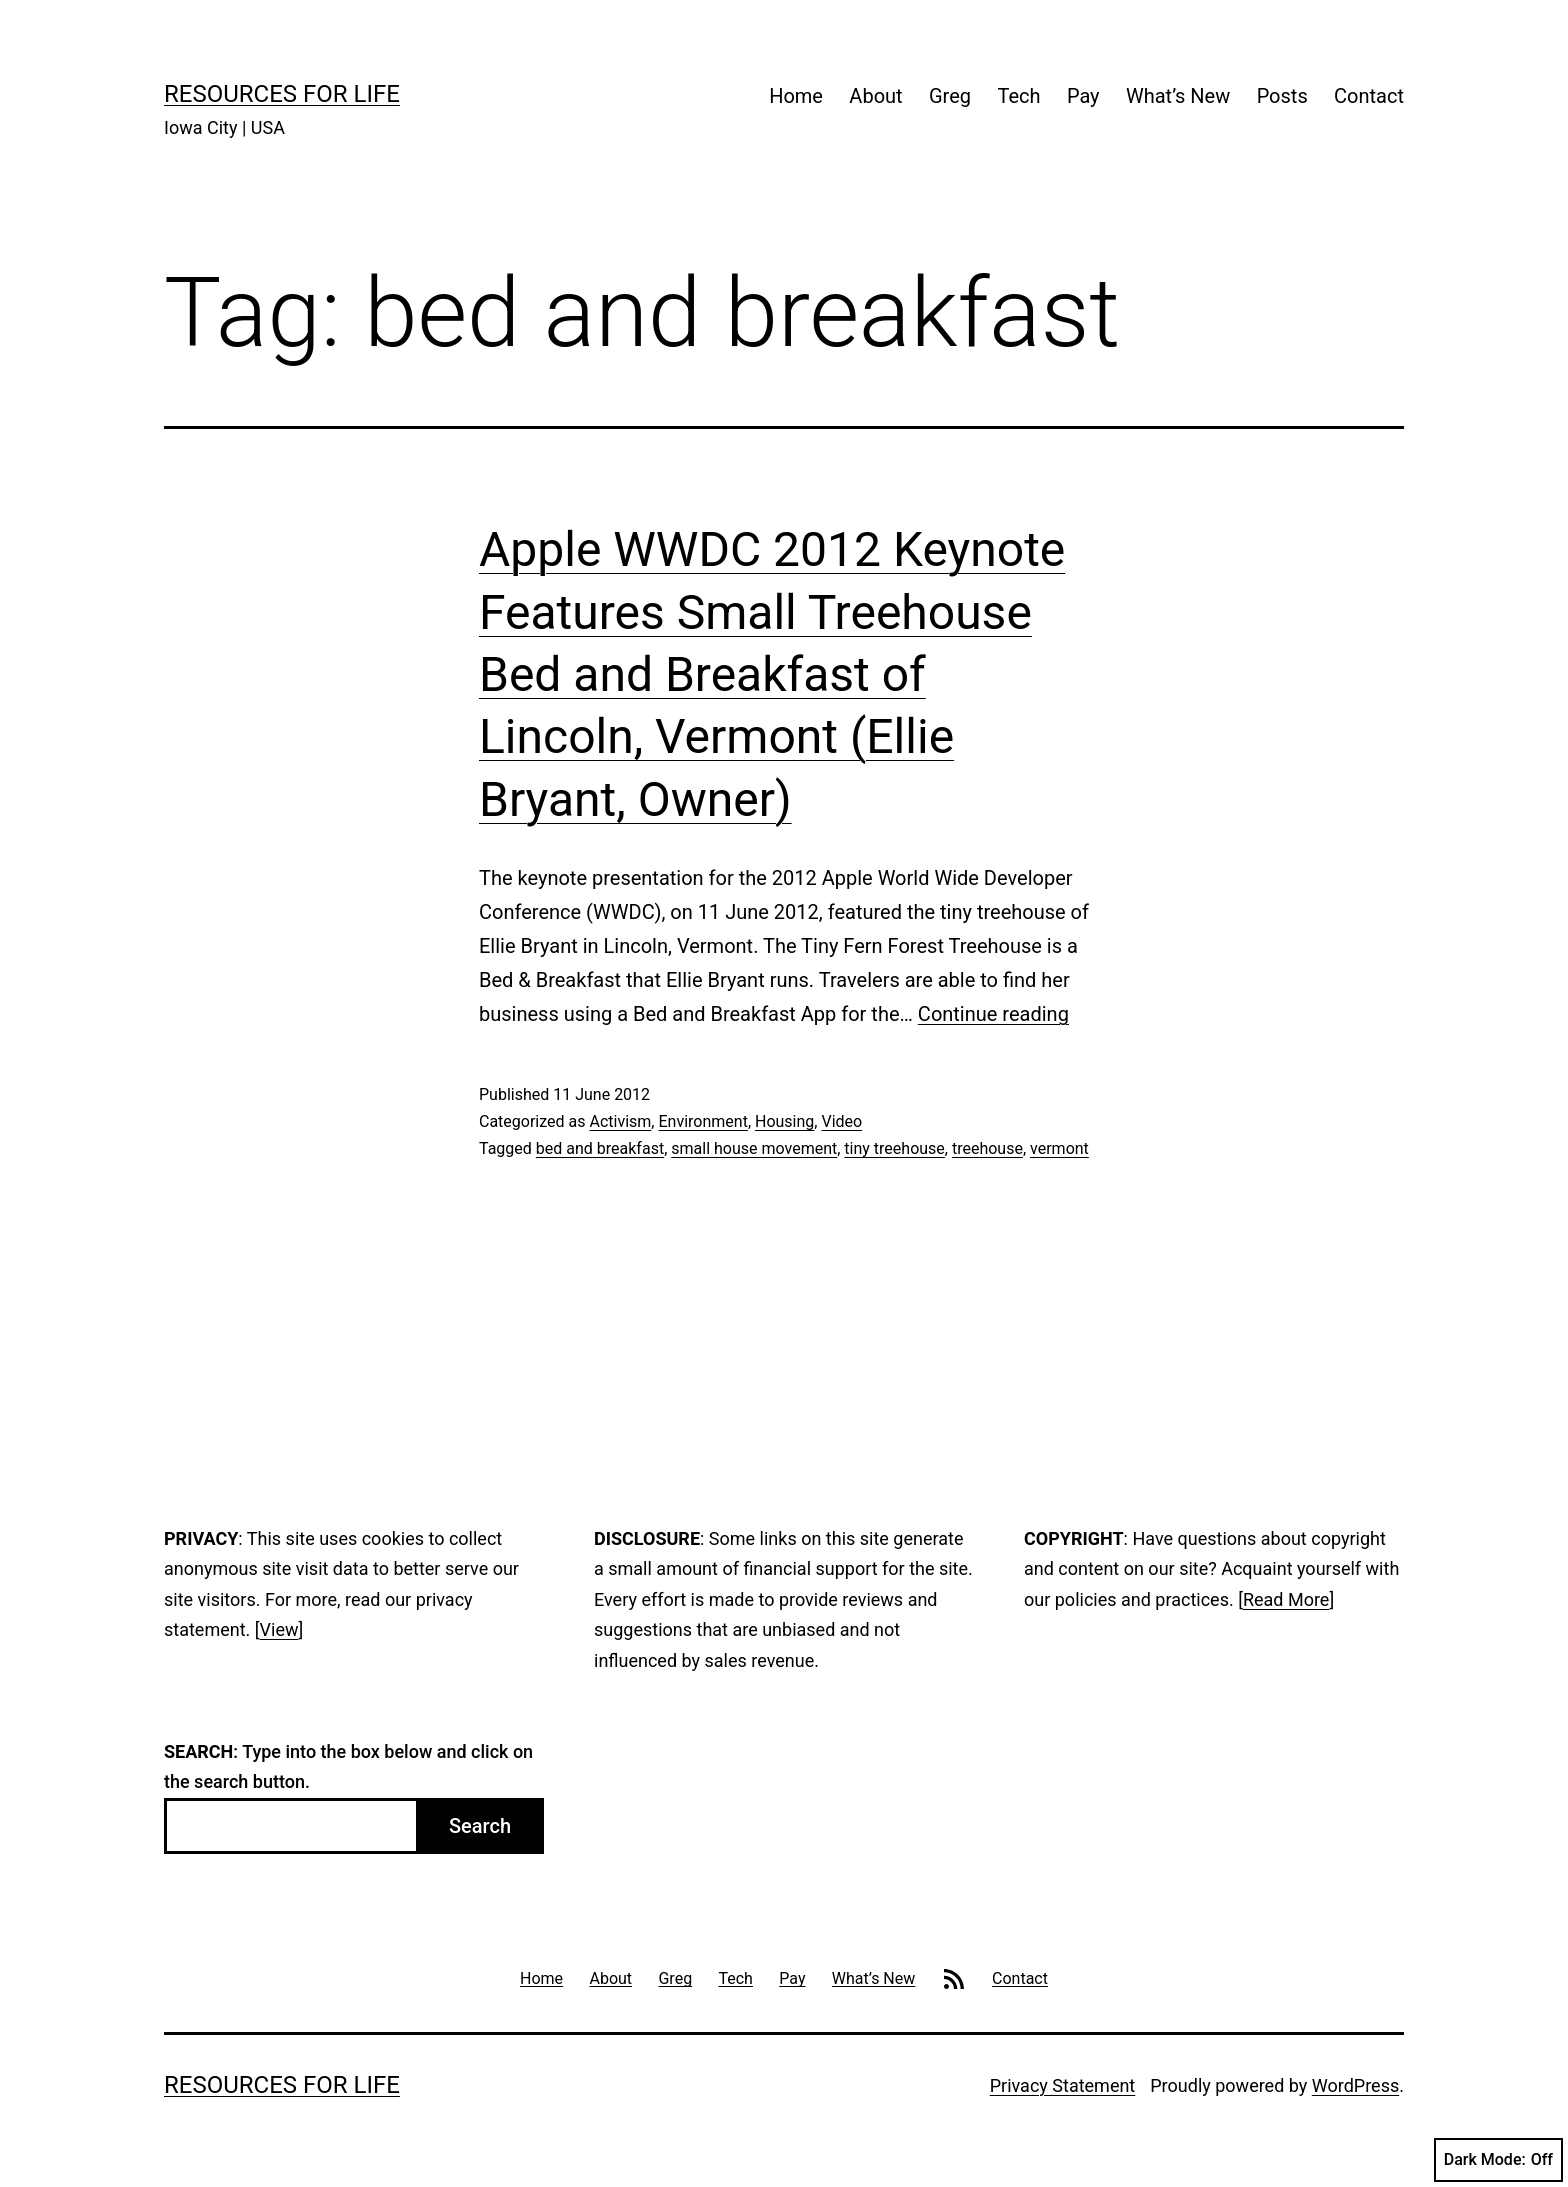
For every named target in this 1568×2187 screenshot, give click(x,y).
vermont (1059, 1148)
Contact (1369, 96)
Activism (620, 1121)
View (279, 1629)
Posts (1282, 96)
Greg (950, 96)
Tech (1018, 96)
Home (796, 96)
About (875, 96)
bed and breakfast (600, 1148)
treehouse (987, 1148)
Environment (702, 1121)
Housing (784, 1121)
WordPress (1355, 2085)
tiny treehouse (894, 1148)
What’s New (1178, 96)
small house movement (754, 1148)
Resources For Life (282, 94)
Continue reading (993, 1014)
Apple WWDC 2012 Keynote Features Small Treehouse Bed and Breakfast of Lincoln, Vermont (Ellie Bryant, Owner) (772, 674)
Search (480, 1826)
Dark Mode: (1498, 2160)
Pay (1083, 96)
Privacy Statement (1063, 2085)
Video (841, 1121)
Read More (1286, 1599)
